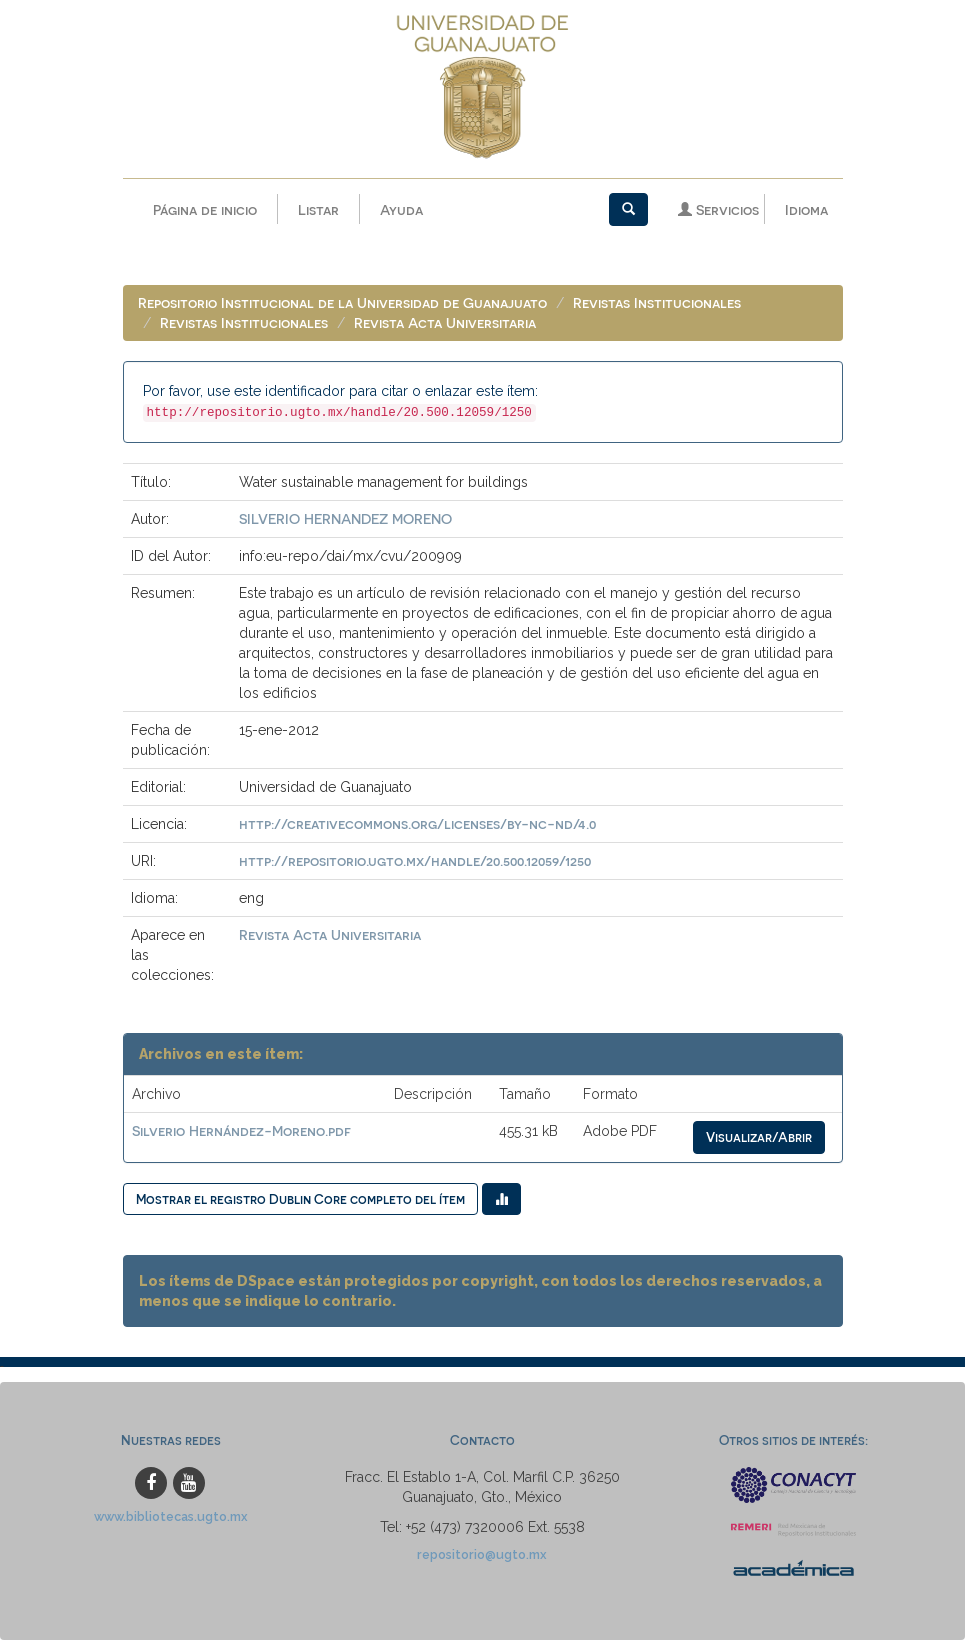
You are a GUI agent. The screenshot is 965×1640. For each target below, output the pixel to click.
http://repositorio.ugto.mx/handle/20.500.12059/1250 (415, 860)
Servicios (718, 209)
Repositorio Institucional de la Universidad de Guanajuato (342, 302)
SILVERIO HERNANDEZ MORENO (345, 518)
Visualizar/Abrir (759, 1136)
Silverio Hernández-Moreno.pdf (241, 1130)
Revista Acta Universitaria (445, 322)
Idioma (806, 209)
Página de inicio (205, 209)
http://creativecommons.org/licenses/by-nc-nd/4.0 (417, 823)
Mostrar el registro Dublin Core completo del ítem (300, 1198)
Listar (318, 209)
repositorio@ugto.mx (482, 1554)
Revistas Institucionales (657, 302)
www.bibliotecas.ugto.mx (171, 1516)
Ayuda (401, 209)
